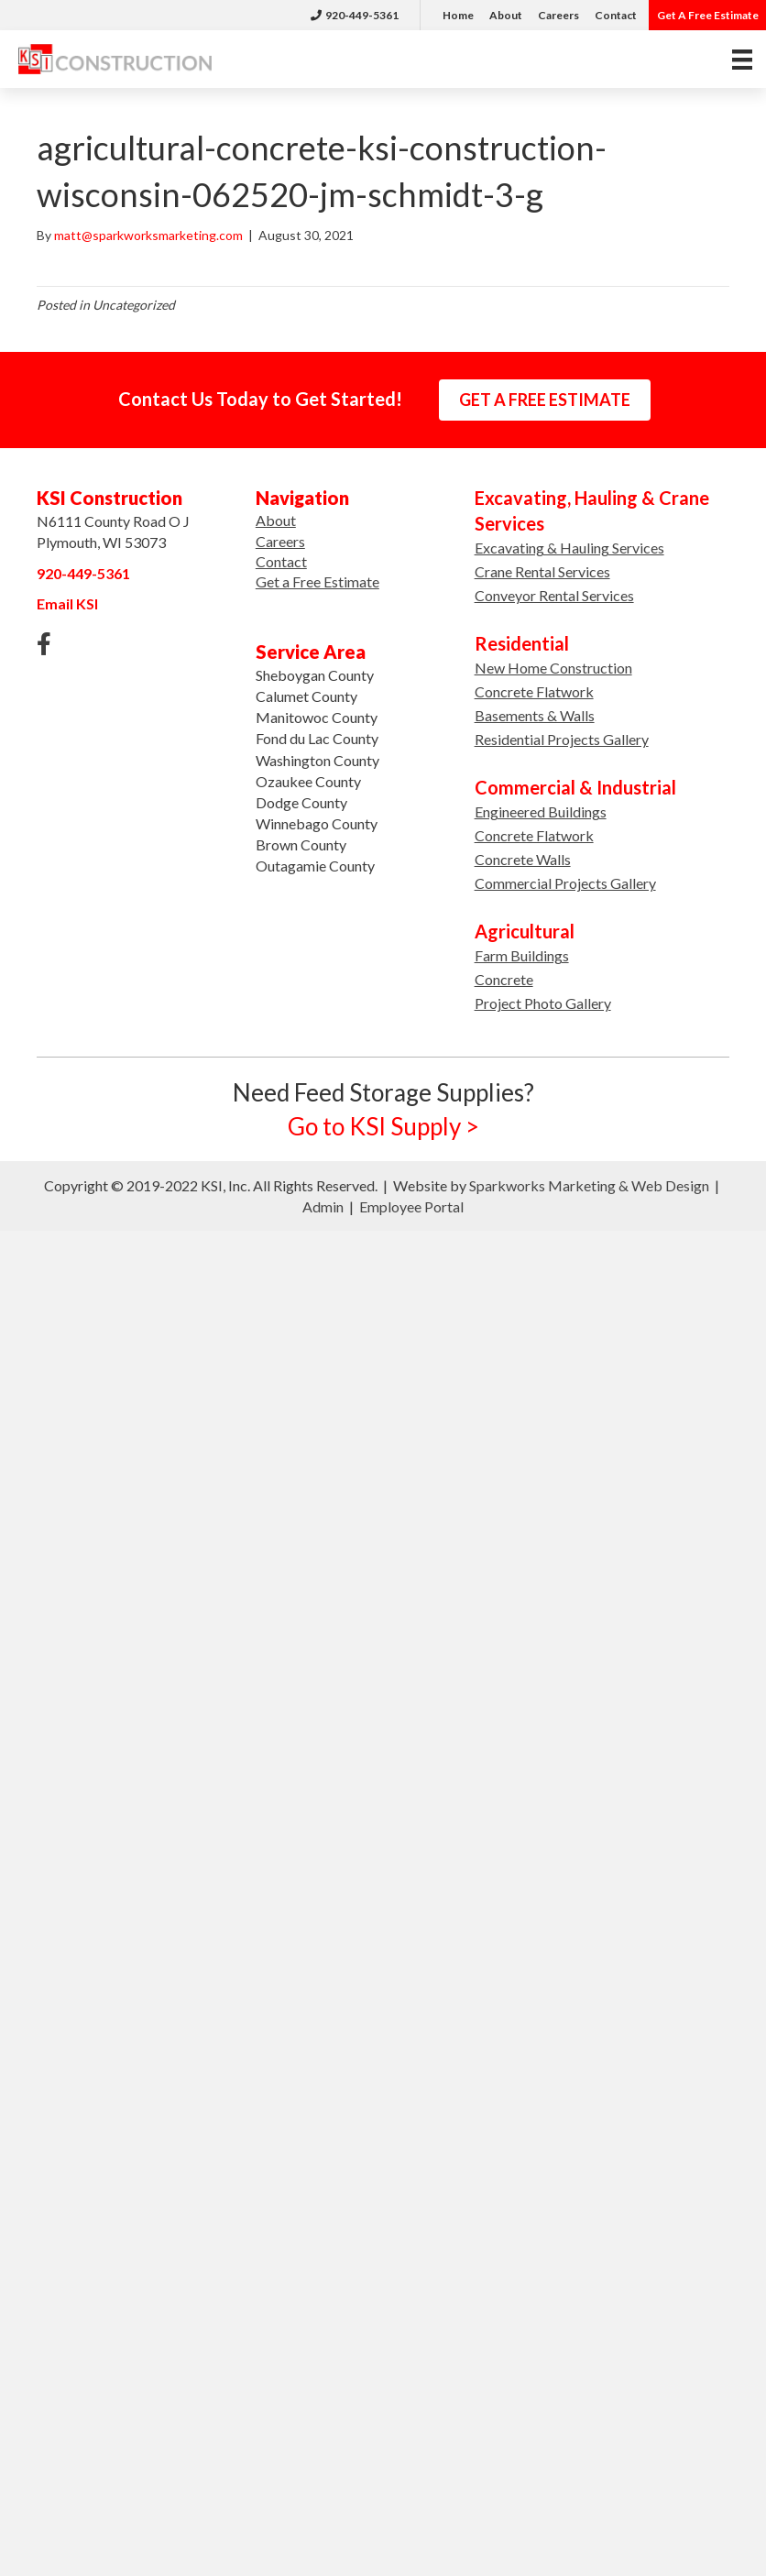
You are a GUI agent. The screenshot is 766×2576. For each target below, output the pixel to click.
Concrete (504, 979)
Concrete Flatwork (534, 691)
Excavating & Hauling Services (569, 547)
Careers (558, 15)
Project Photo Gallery (543, 1003)
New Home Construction (553, 667)
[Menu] (742, 59)
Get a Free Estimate (317, 581)
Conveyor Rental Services (554, 595)
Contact (616, 15)
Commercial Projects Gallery (565, 883)
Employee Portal (411, 1206)
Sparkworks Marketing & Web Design (589, 1185)
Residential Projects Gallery (562, 739)
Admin (323, 1206)
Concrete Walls (523, 859)
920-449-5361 (355, 15)
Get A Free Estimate (708, 15)
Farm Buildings (522, 955)
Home (458, 15)
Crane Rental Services (542, 571)
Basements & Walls (535, 715)
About (505, 15)
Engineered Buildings (541, 811)
